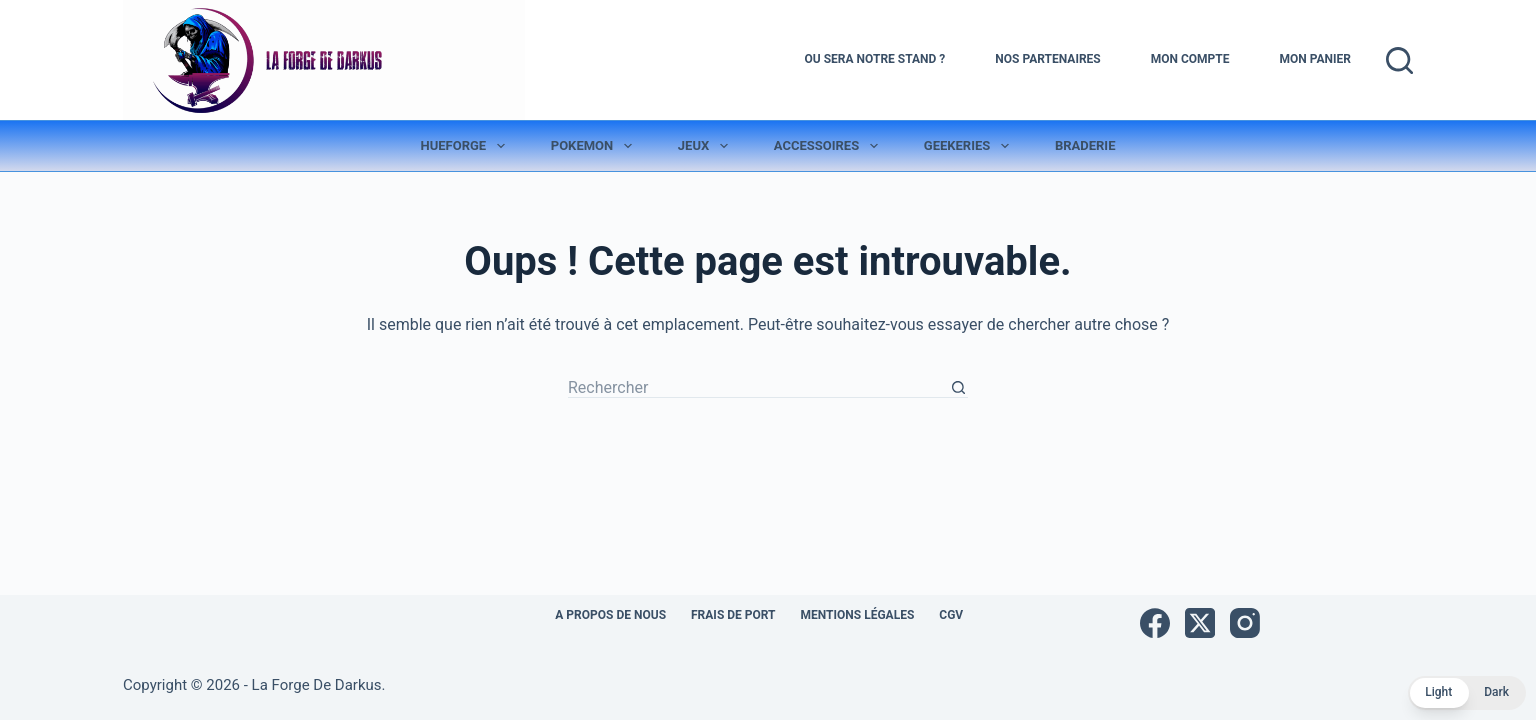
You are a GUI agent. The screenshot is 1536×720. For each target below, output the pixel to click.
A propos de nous (610, 615)
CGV (951, 615)
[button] (1467, 693)
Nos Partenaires (1047, 59)
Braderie (1085, 145)
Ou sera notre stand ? (875, 59)
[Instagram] (1245, 623)
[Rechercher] (1399, 60)
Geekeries (970, 146)
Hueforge (467, 146)
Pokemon (595, 146)
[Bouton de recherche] (958, 388)
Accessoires (830, 146)
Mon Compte (1190, 59)
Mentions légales (858, 615)
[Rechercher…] (758, 388)
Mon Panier (1315, 59)
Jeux (707, 146)
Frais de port (733, 615)
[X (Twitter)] (1200, 623)
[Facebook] (1155, 623)
